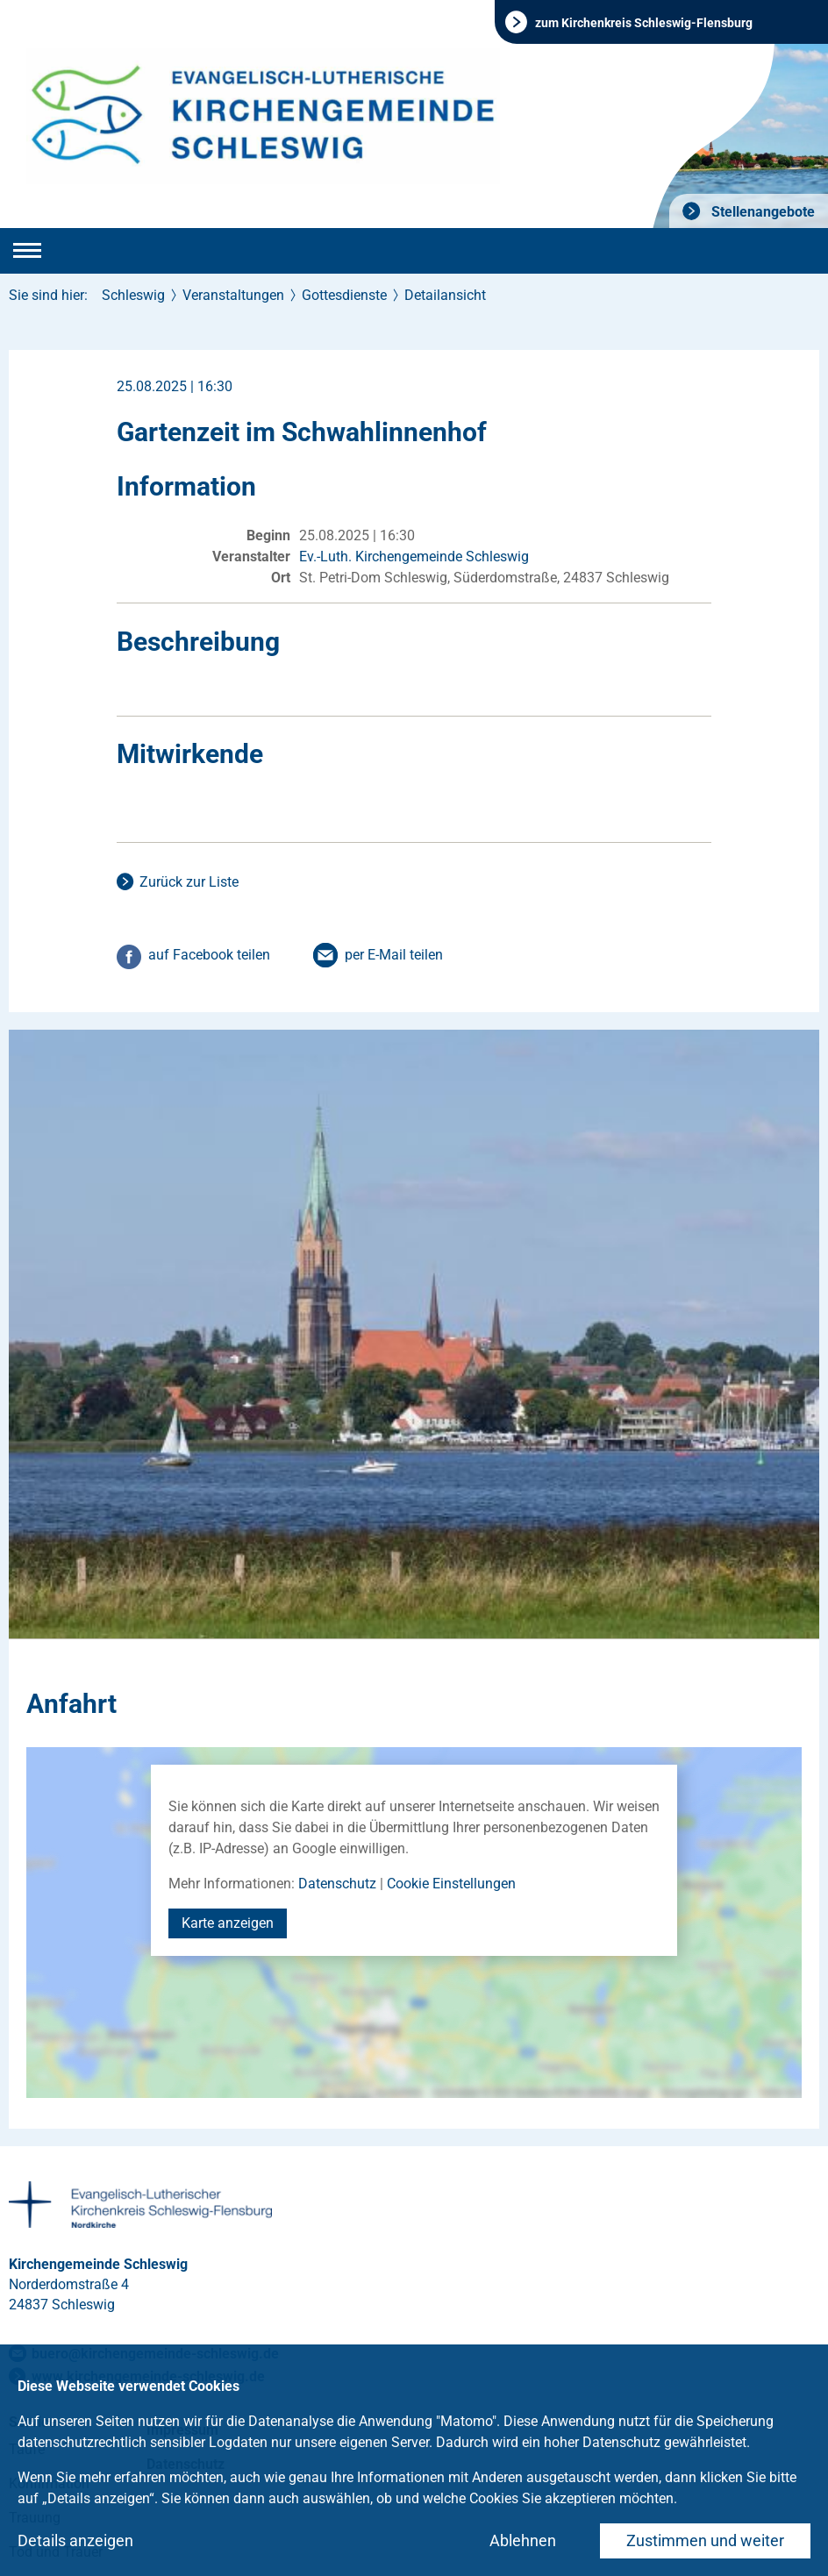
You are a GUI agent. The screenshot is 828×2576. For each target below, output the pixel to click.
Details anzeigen (75, 2540)
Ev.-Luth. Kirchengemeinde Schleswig (414, 556)
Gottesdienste (344, 295)
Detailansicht (445, 295)
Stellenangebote (761, 211)
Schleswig (133, 295)
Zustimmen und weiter (705, 2540)
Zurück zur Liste (189, 882)
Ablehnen (522, 2540)
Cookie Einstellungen (451, 1883)
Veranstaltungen (233, 295)
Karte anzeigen (228, 1923)
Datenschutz (337, 1883)
